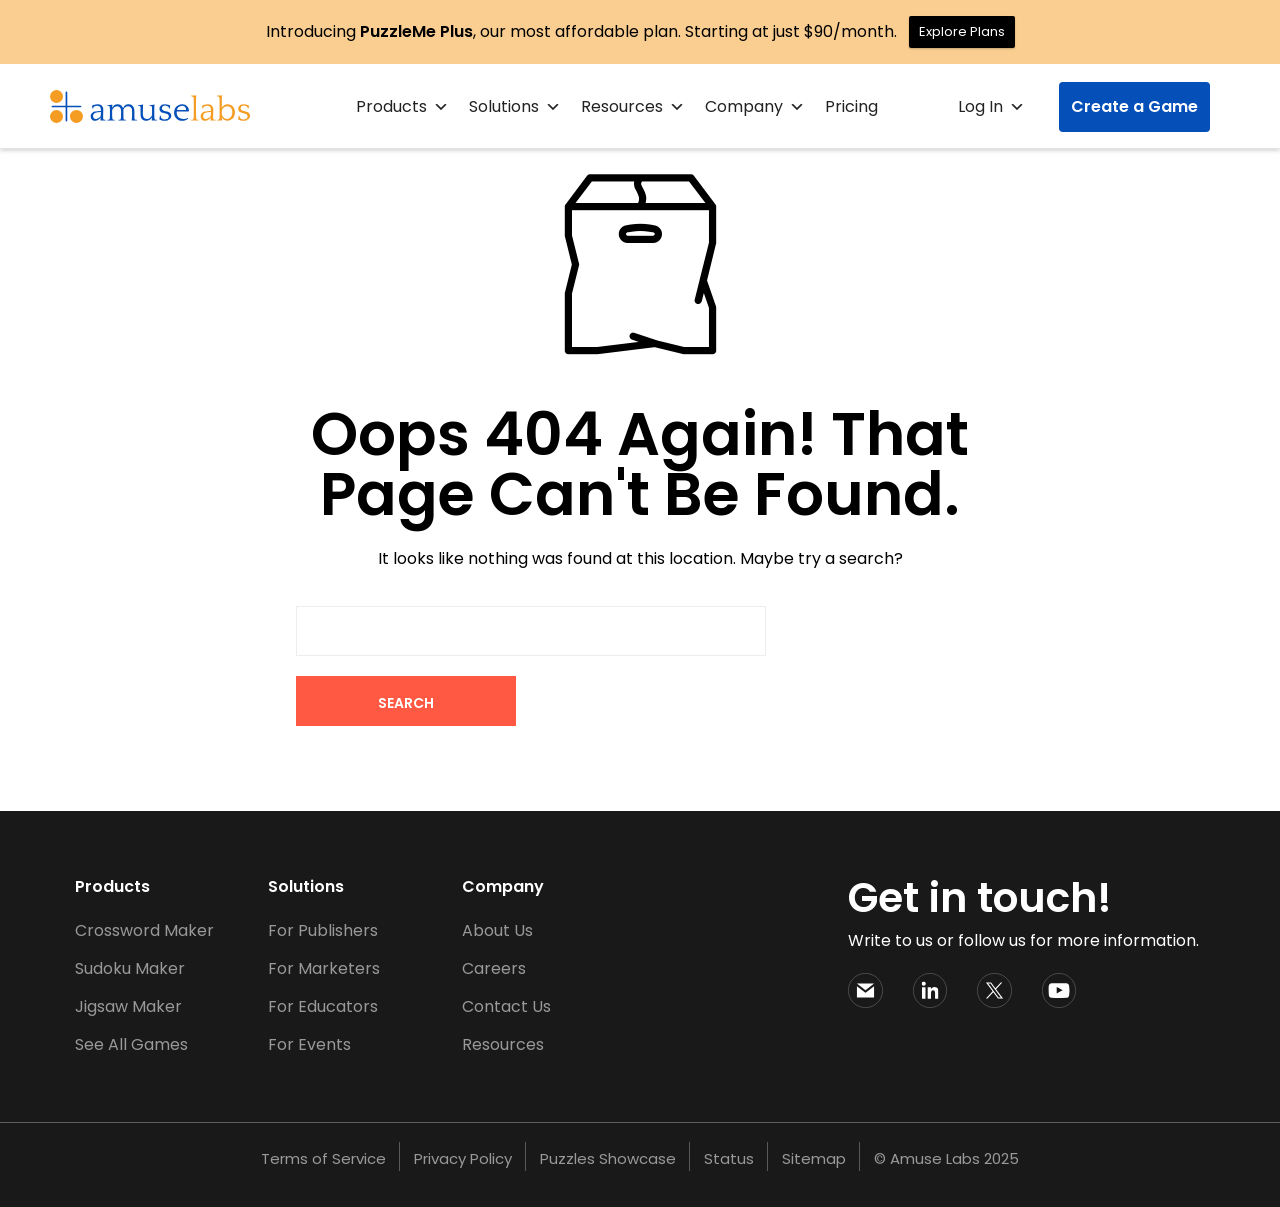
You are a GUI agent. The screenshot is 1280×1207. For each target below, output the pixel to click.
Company (755, 107)
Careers (494, 968)
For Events (309, 1044)
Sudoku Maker (130, 968)
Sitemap (814, 1158)
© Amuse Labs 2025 (946, 1158)
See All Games (131, 1044)
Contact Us (506, 1006)
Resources (633, 107)
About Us (497, 930)
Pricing (851, 106)
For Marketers (324, 968)
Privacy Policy (463, 1158)
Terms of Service (323, 1158)
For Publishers (323, 930)
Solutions (515, 107)
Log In (991, 107)
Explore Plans (962, 31)
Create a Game (1134, 106)
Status (729, 1158)
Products (402, 107)
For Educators (323, 1006)
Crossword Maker (144, 930)
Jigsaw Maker (128, 1006)
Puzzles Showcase (608, 1158)
